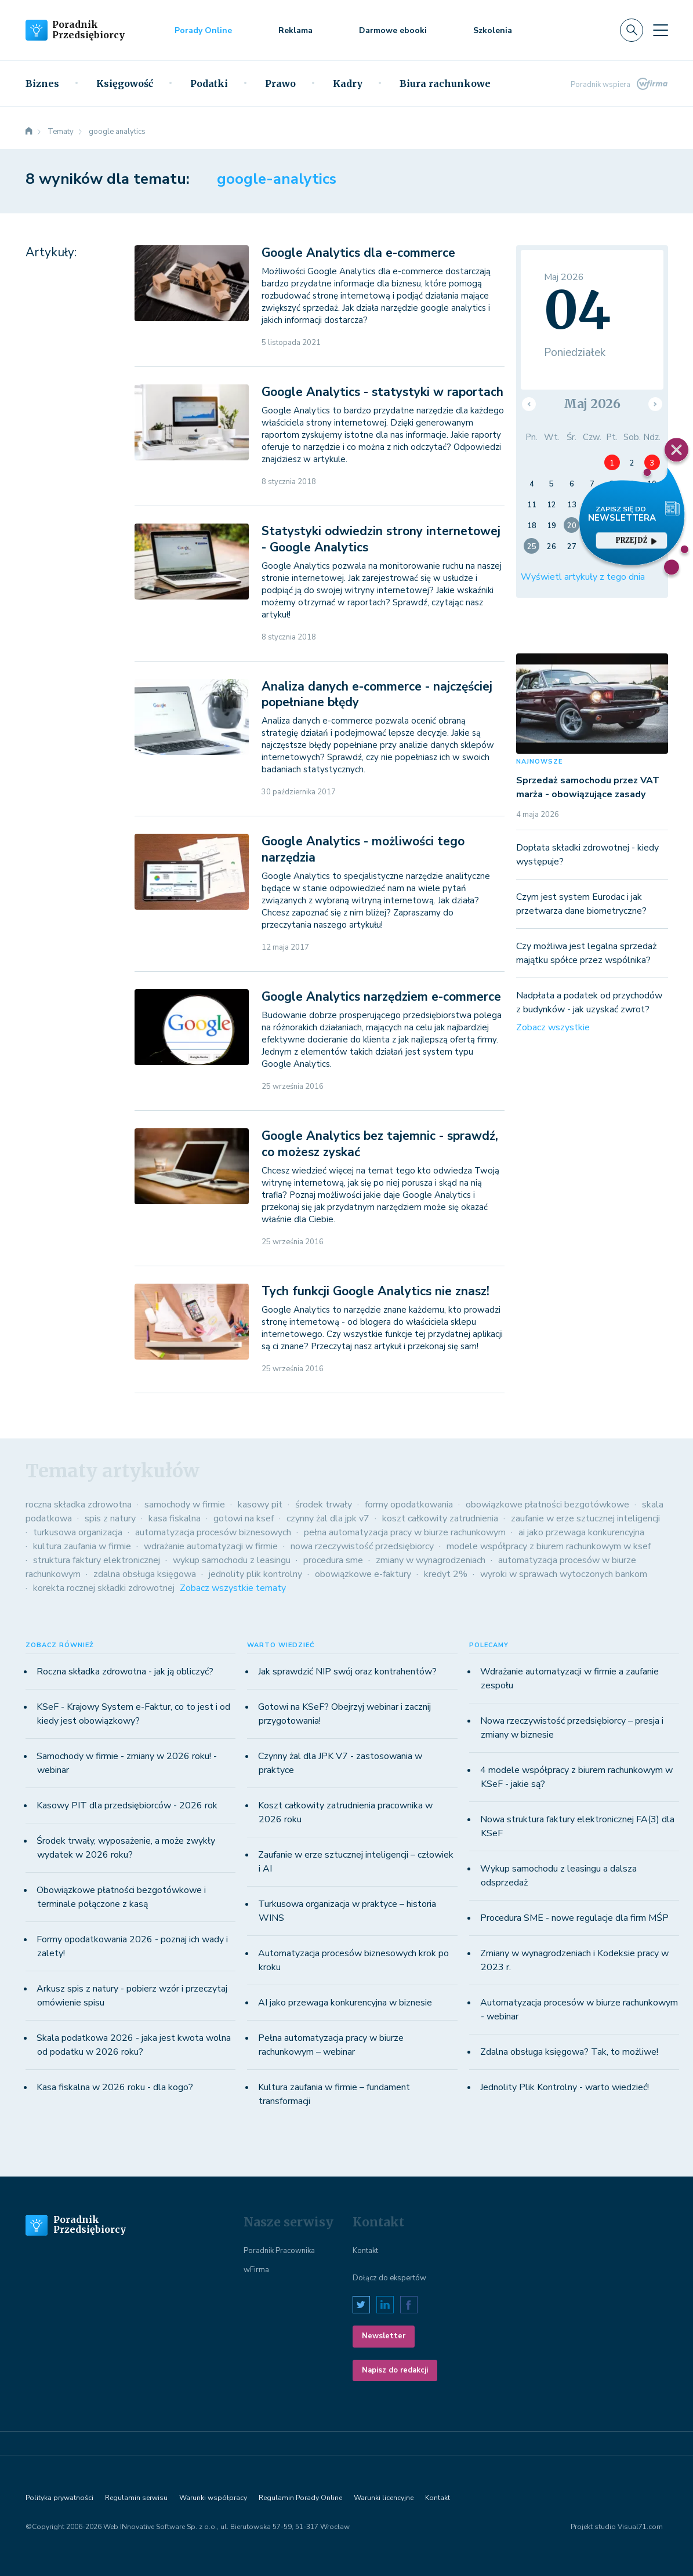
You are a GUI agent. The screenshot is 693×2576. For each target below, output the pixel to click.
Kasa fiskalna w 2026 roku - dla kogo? (115, 2087)
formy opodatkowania (409, 1504)
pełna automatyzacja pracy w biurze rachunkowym (405, 1532)
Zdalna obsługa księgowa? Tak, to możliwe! (569, 2051)
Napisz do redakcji (395, 2370)
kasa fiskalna (174, 1518)
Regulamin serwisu (136, 2497)
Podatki (209, 83)
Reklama (295, 30)
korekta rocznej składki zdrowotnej (104, 1588)
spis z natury (110, 1518)
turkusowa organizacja (77, 1532)
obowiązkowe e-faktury (363, 1574)
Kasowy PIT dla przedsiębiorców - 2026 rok (127, 1805)
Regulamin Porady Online (300, 2497)
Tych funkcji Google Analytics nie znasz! (375, 1291)
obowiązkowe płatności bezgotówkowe (547, 1504)
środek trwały (323, 1504)
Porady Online (203, 30)
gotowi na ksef (243, 1518)
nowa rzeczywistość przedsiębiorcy (362, 1546)
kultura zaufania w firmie (82, 1546)
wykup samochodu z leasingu (232, 1560)
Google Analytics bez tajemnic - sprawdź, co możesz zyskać (380, 1144)
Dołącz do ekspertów (389, 2278)
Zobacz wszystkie (553, 1027)
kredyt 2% (445, 1574)
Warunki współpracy (213, 2497)
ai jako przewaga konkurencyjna (581, 1532)
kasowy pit (260, 1504)
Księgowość (124, 83)
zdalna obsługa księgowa (144, 1574)
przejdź (636, 540)
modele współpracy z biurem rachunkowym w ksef (549, 1546)
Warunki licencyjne (383, 2497)
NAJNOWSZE (539, 761)
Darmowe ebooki (393, 30)
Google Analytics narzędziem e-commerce (381, 997)
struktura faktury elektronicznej (96, 1560)
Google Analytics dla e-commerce (358, 253)
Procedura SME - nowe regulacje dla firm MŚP (574, 1918)
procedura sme (333, 1560)
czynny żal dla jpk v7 (327, 1518)
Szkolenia (492, 30)
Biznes (42, 83)
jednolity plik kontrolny (255, 1574)
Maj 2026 (592, 404)
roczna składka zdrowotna (79, 1504)
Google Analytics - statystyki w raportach (382, 392)
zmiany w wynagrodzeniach (430, 1560)
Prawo (280, 83)
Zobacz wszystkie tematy (233, 1588)
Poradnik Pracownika (279, 2251)
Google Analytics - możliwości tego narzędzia (363, 849)
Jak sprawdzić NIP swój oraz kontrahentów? (347, 1671)
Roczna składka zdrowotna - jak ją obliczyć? (125, 1671)
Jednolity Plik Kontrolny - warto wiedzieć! (564, 2087)
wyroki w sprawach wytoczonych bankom (563, 1574)
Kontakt (365, 2251)
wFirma (256, 2270)
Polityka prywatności (59, 2497)
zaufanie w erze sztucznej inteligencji (585, 1518)
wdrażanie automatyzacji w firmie (211, 1546)
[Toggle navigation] (660, 30)
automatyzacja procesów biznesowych (213, 1532)
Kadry (347, 83)
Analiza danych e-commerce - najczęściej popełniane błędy (377, 694)
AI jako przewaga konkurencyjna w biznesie (345, 2002)
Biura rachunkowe (445, 83)
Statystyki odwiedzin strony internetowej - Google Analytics (381, 539)
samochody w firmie (184, 1504)
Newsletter (383, 2336)
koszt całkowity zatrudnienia (440, 1518)
